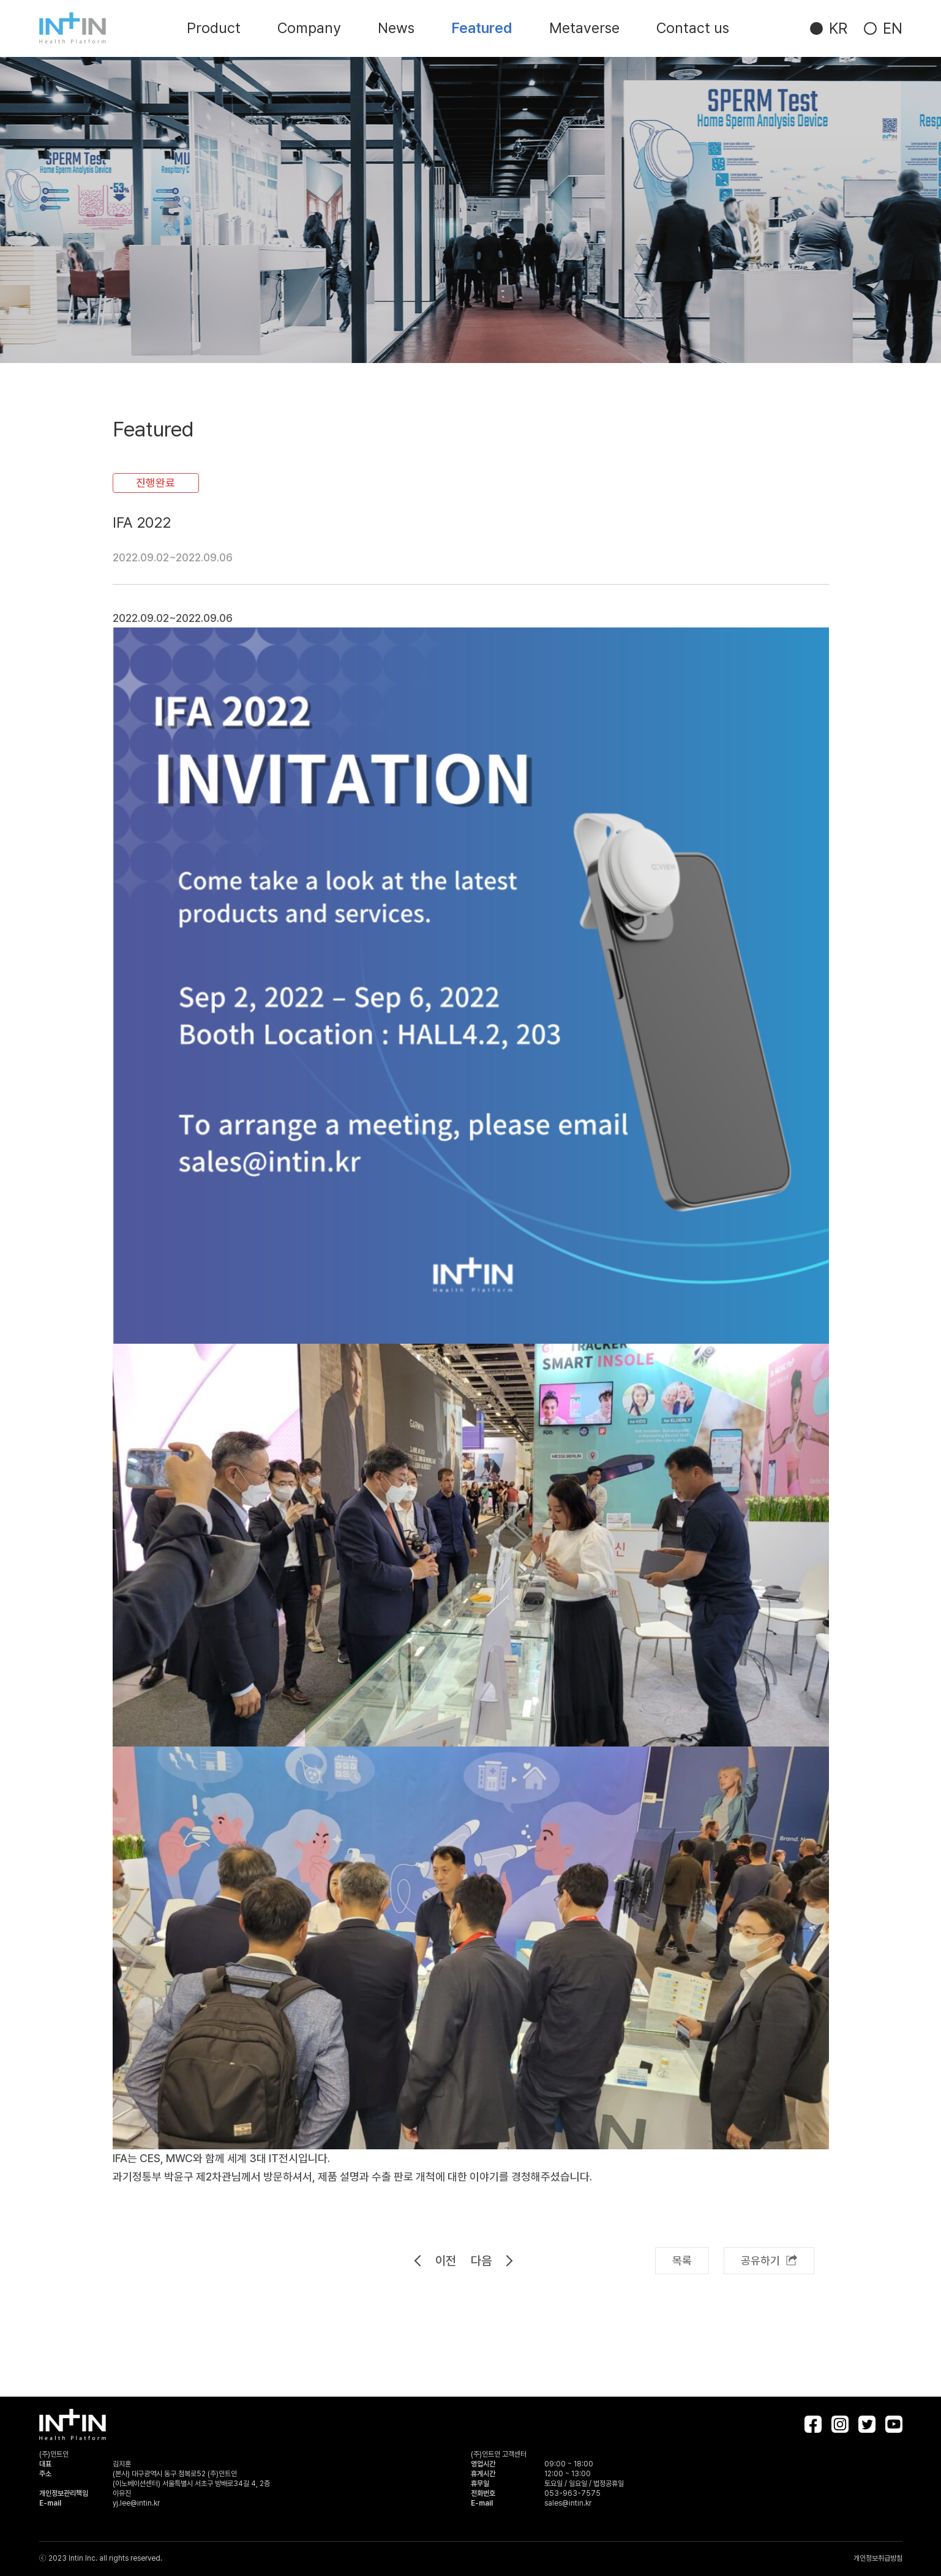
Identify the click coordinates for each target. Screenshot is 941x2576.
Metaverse (584, 28)
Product (214, 28)
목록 (682, 2260)
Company (309, 28)
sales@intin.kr (567, 2503)
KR (838, 28)
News (396, 28)
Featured (481, 28)
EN (892, 28)
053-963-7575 (572, 2493)
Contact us (692, 28)
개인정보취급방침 (877, 2558)
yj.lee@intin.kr (136, 2503)
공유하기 (769, 2260)
